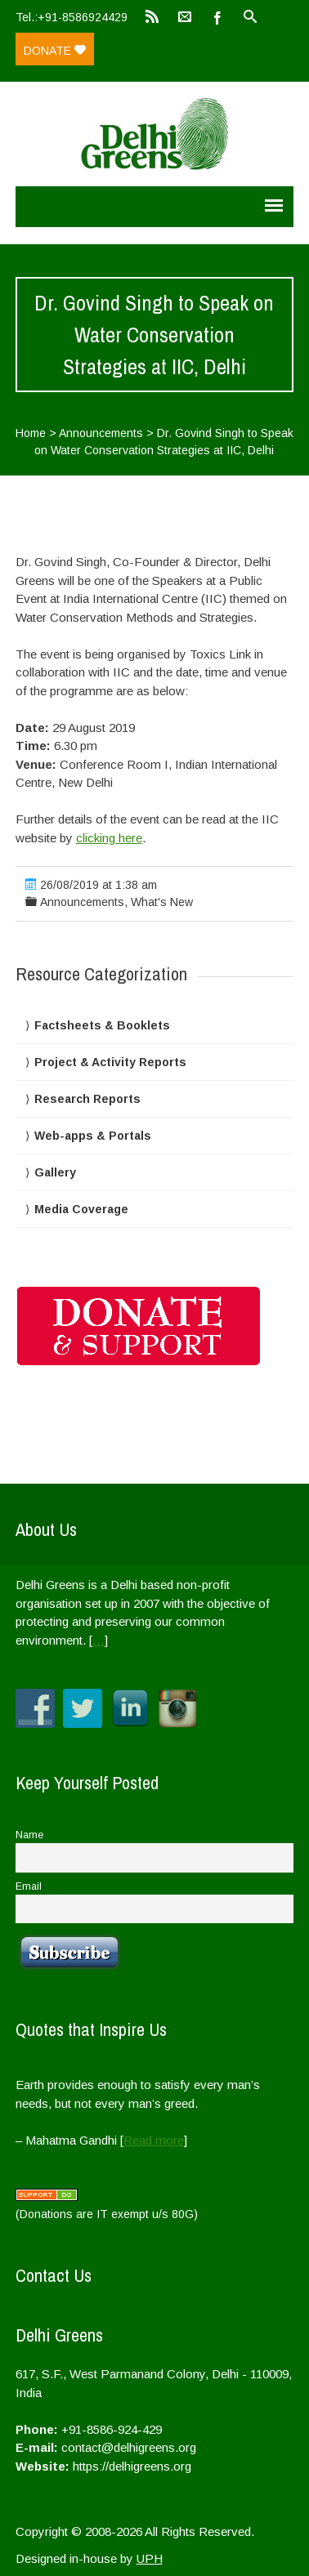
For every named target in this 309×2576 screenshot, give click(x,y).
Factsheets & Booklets (102, 1025)
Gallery (55, 1172)
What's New (162, 902)
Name (29, 1835)
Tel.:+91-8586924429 (72, 17)
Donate (55, 50)
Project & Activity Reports (110, 1062)
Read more (153, 2140)
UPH (150, 2558)
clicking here (109, 838)
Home (31, 433)
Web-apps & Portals (92, 1135)
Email (29, 1886)
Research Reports (87, 1098)
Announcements (101, 433)
